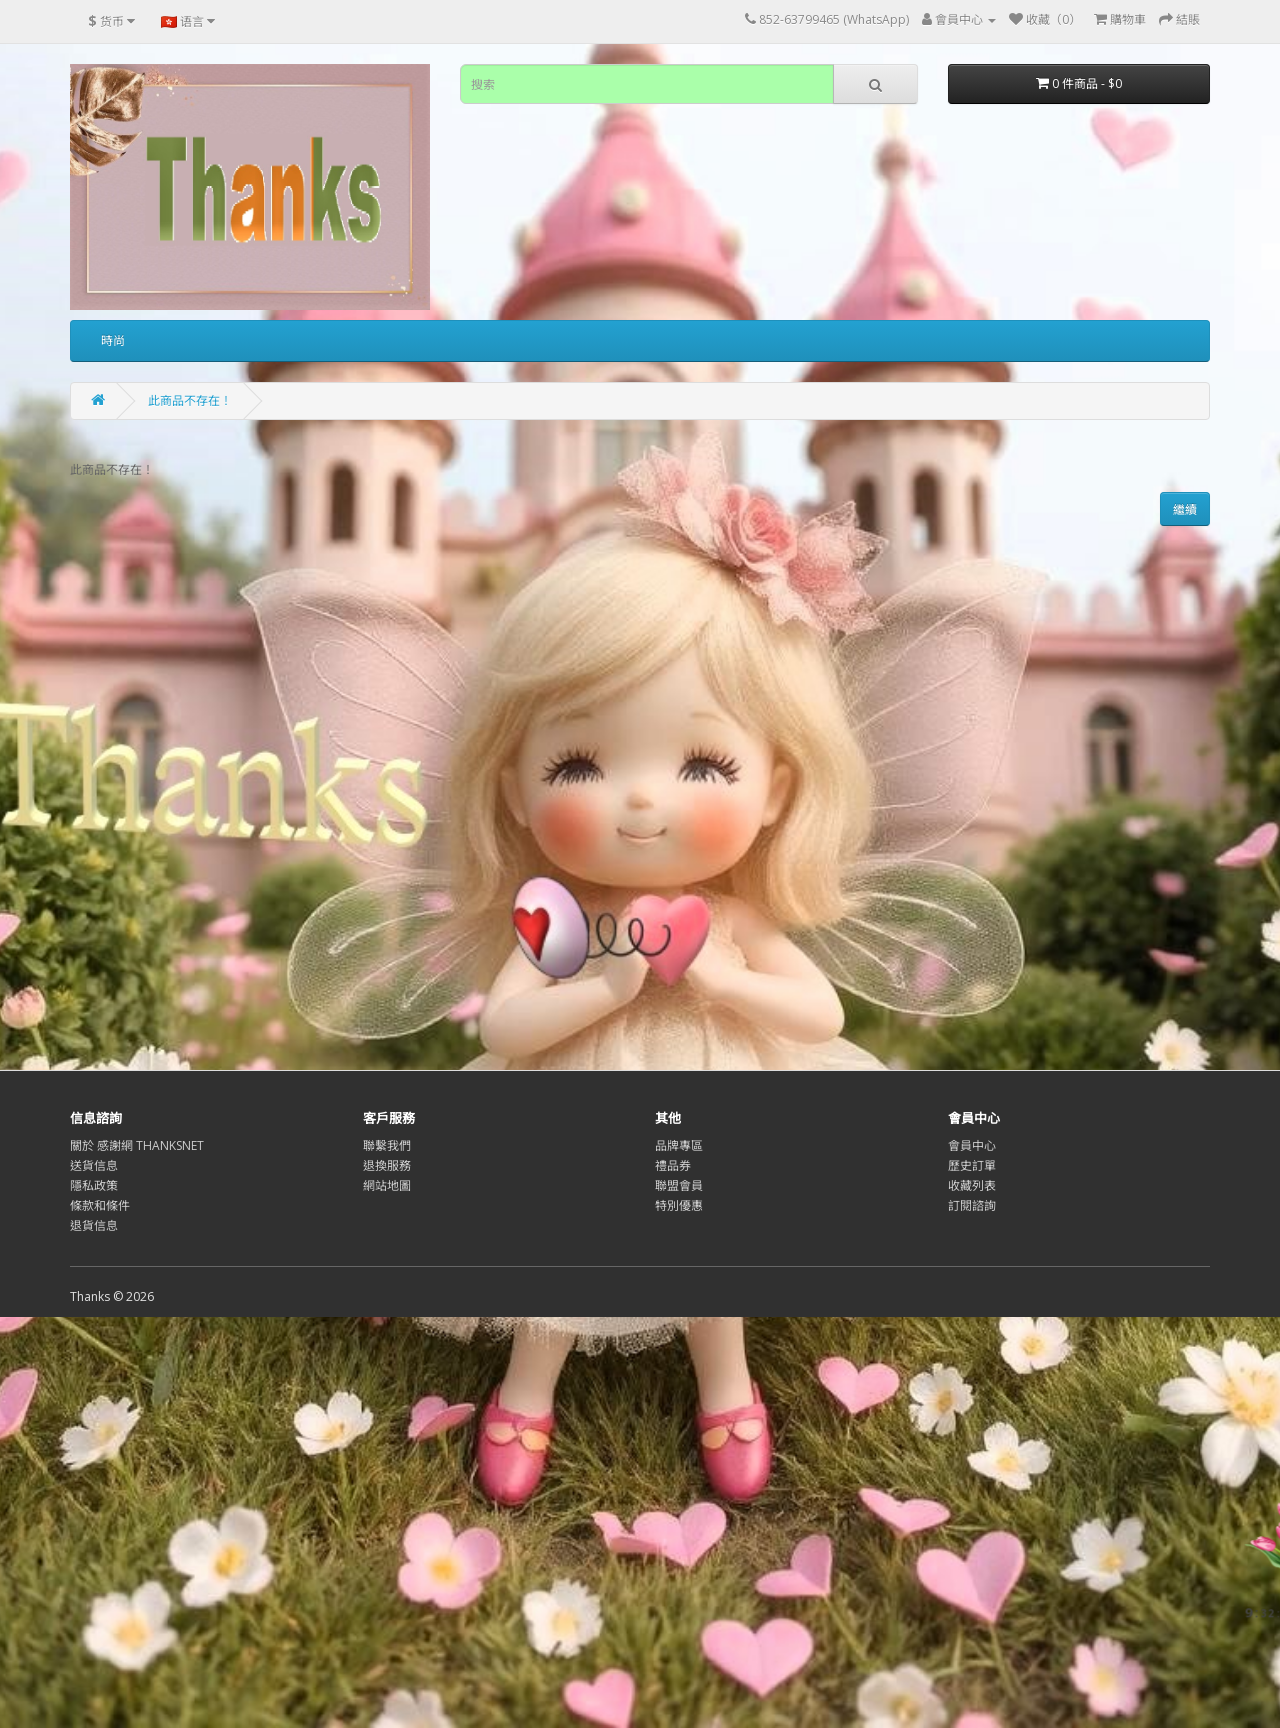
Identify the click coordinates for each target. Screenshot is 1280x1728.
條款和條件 (100, 1205)
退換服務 (387, 1165)
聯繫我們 (387, 1145)
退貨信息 (94, 1225)
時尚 (113, 340)
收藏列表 (972, 1185)
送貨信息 (94, 1165)
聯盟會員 (679, 1185)
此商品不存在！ (190, 400)
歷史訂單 (972, 1165)
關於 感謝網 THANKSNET (137, 1145)
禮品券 (673, 1165)
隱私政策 (94, 1185)
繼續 (1185, 509)
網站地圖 (387, 1185)
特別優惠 (679, 1205)
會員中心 (972, 1145)
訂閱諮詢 (972, 1205)
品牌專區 (679, 1145)
